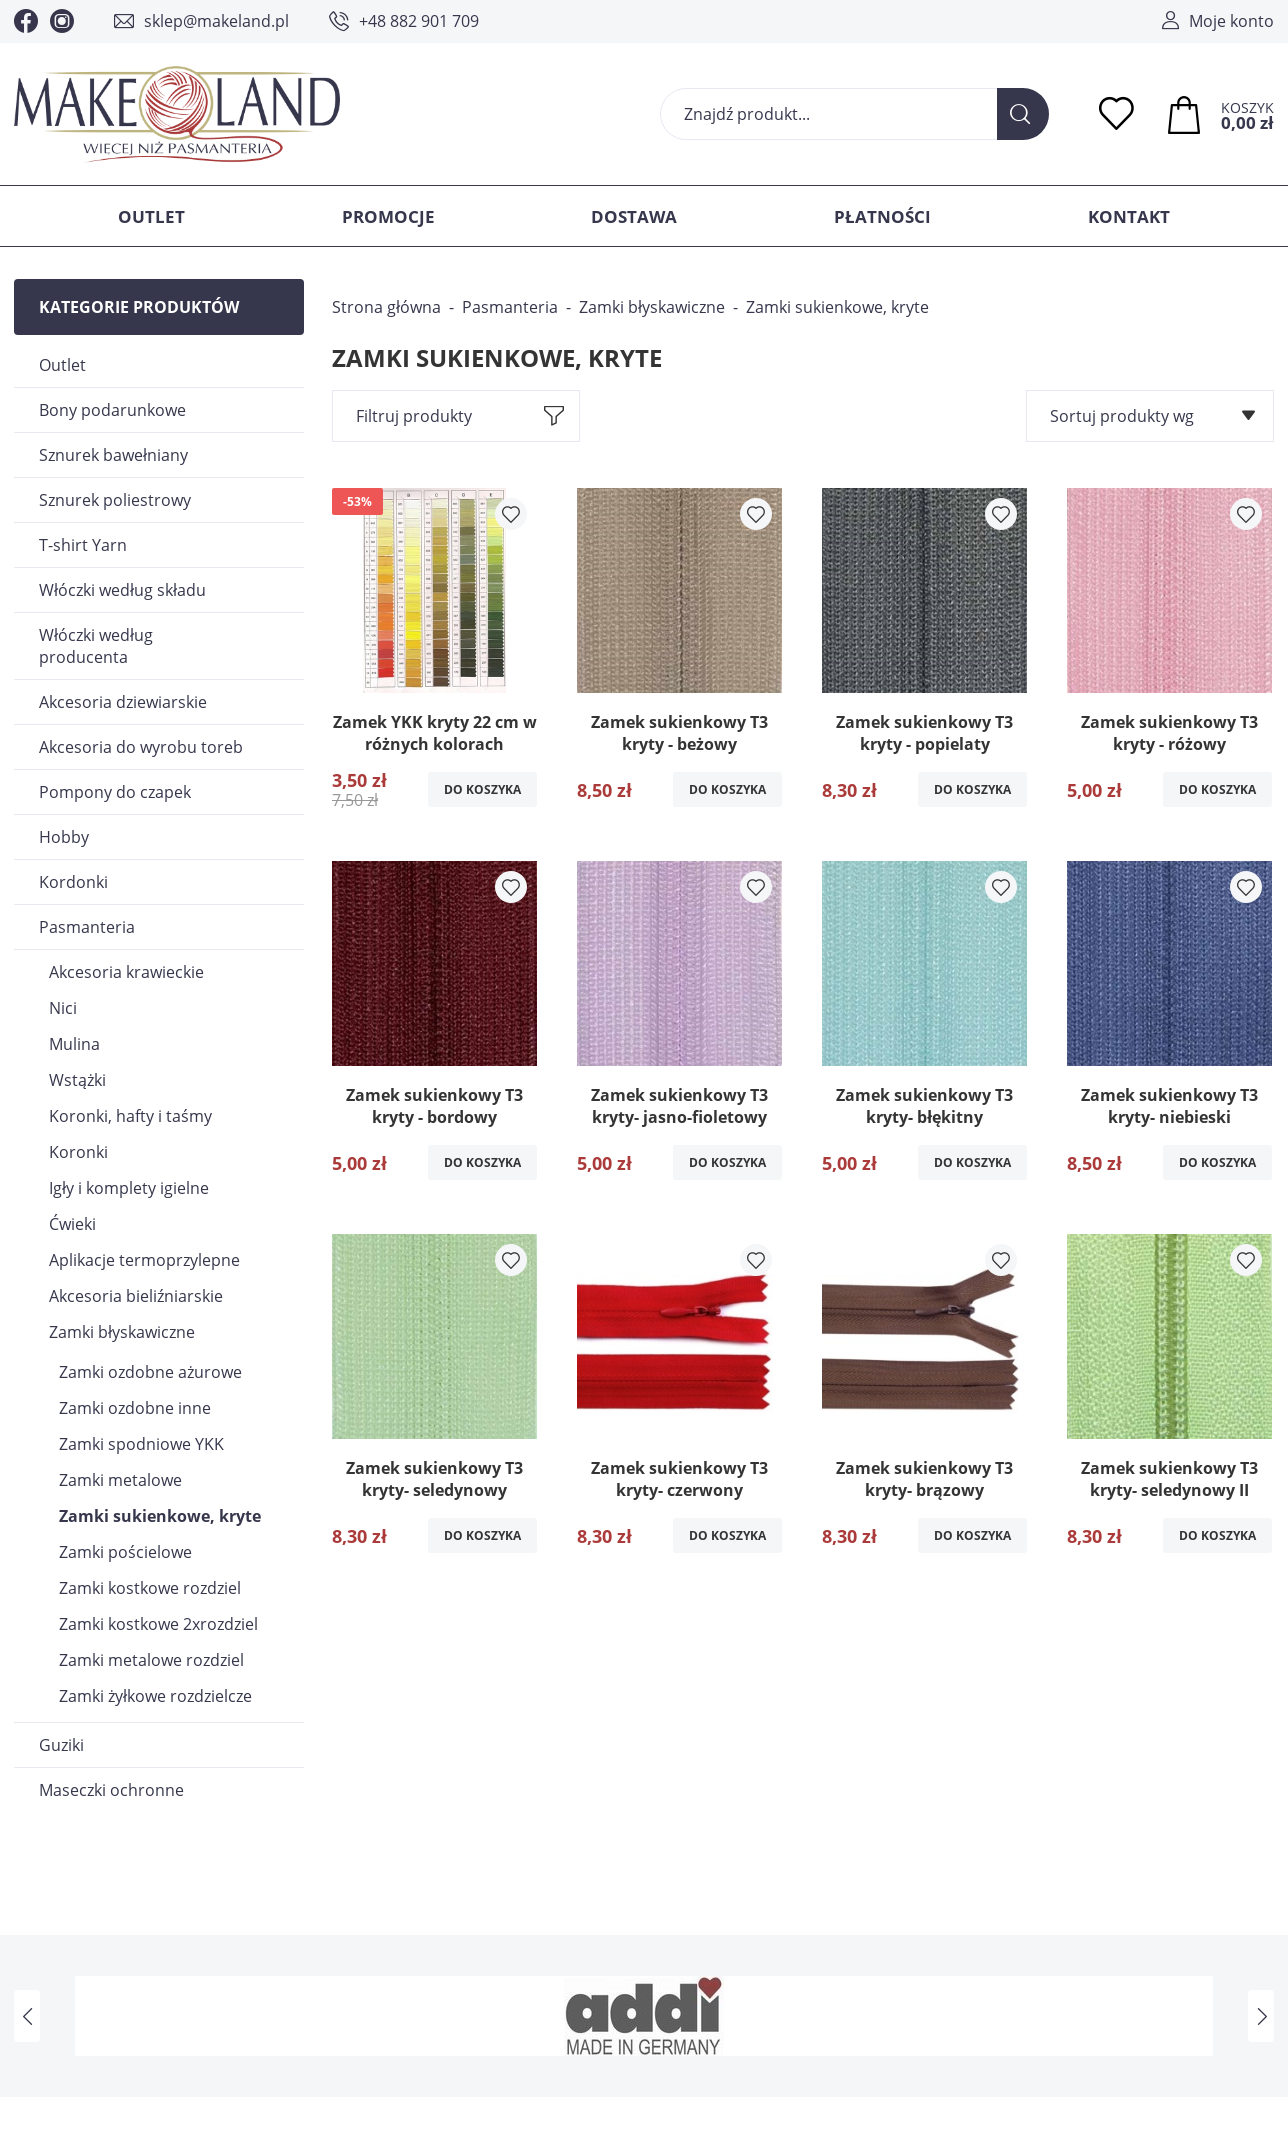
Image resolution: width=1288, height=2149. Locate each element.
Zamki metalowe (120, 1480)
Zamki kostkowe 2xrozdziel (158, 1624)
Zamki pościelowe (125, 1552)
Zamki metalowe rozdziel (151, 1660)
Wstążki (77, 1080)
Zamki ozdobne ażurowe (150, 1372)
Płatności (882, 216)
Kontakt (1129, 216)
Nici (63, 1008)
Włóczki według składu (122, 590)
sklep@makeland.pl (216, 21)
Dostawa (634, 216)
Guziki (61, 1745)
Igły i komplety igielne (129, 1188)
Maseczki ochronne (111, 1790)
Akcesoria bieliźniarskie (136, 1296)
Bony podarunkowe (112, 410)
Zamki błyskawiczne (122, 1332)
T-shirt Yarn (83, 545)
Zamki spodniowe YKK (141, 1444)
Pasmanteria (87, 927)
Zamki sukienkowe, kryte (160, 1516)
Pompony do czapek (115, 792)
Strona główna (386, 307)
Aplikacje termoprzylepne (144, 1260)
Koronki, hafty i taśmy (130, 1116)
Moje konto (1231, 21)
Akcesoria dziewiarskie (123, 702)
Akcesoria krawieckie (126, 972)
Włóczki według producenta (96, 646)
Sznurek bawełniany (113, 455)
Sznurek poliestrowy (115, 500)
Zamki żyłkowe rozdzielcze (155, 1696)
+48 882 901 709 (419, 21)
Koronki (78, 1152)
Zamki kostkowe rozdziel (150, 1588)
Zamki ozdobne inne (135, 1408)
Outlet (151, 216)
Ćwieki (72, 1224)
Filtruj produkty (414, 416)
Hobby (64, 837)
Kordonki (73, 882)
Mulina (74, 1044)
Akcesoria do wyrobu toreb (141, 747)
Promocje (388, 216)
